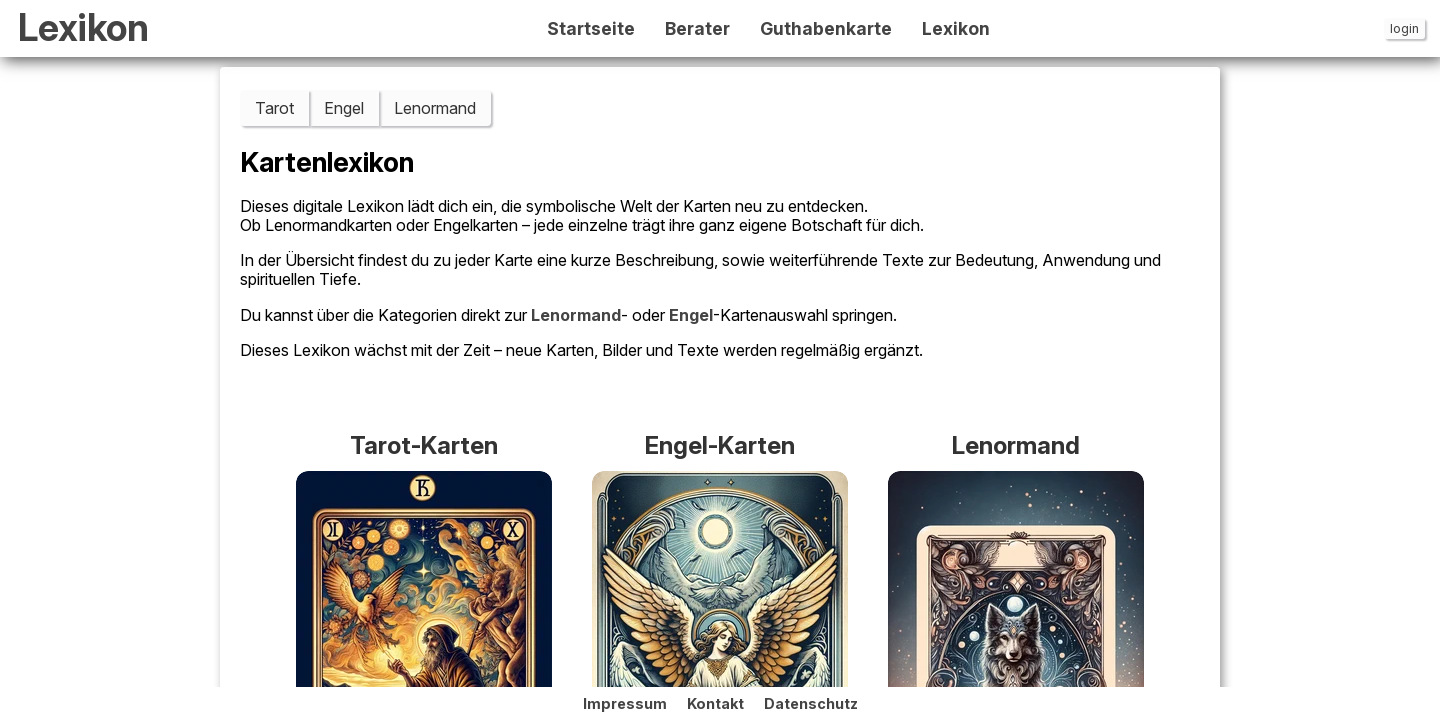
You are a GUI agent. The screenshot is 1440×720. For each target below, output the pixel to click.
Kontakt (715, 703)
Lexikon (83, 28)
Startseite (591, 29)
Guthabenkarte (826, 29)
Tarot (274, 108)
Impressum (625, 703)
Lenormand (435, 108)
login (1404, 28)
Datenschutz (811, 703)
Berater (697, 29)
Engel (344, 108)
